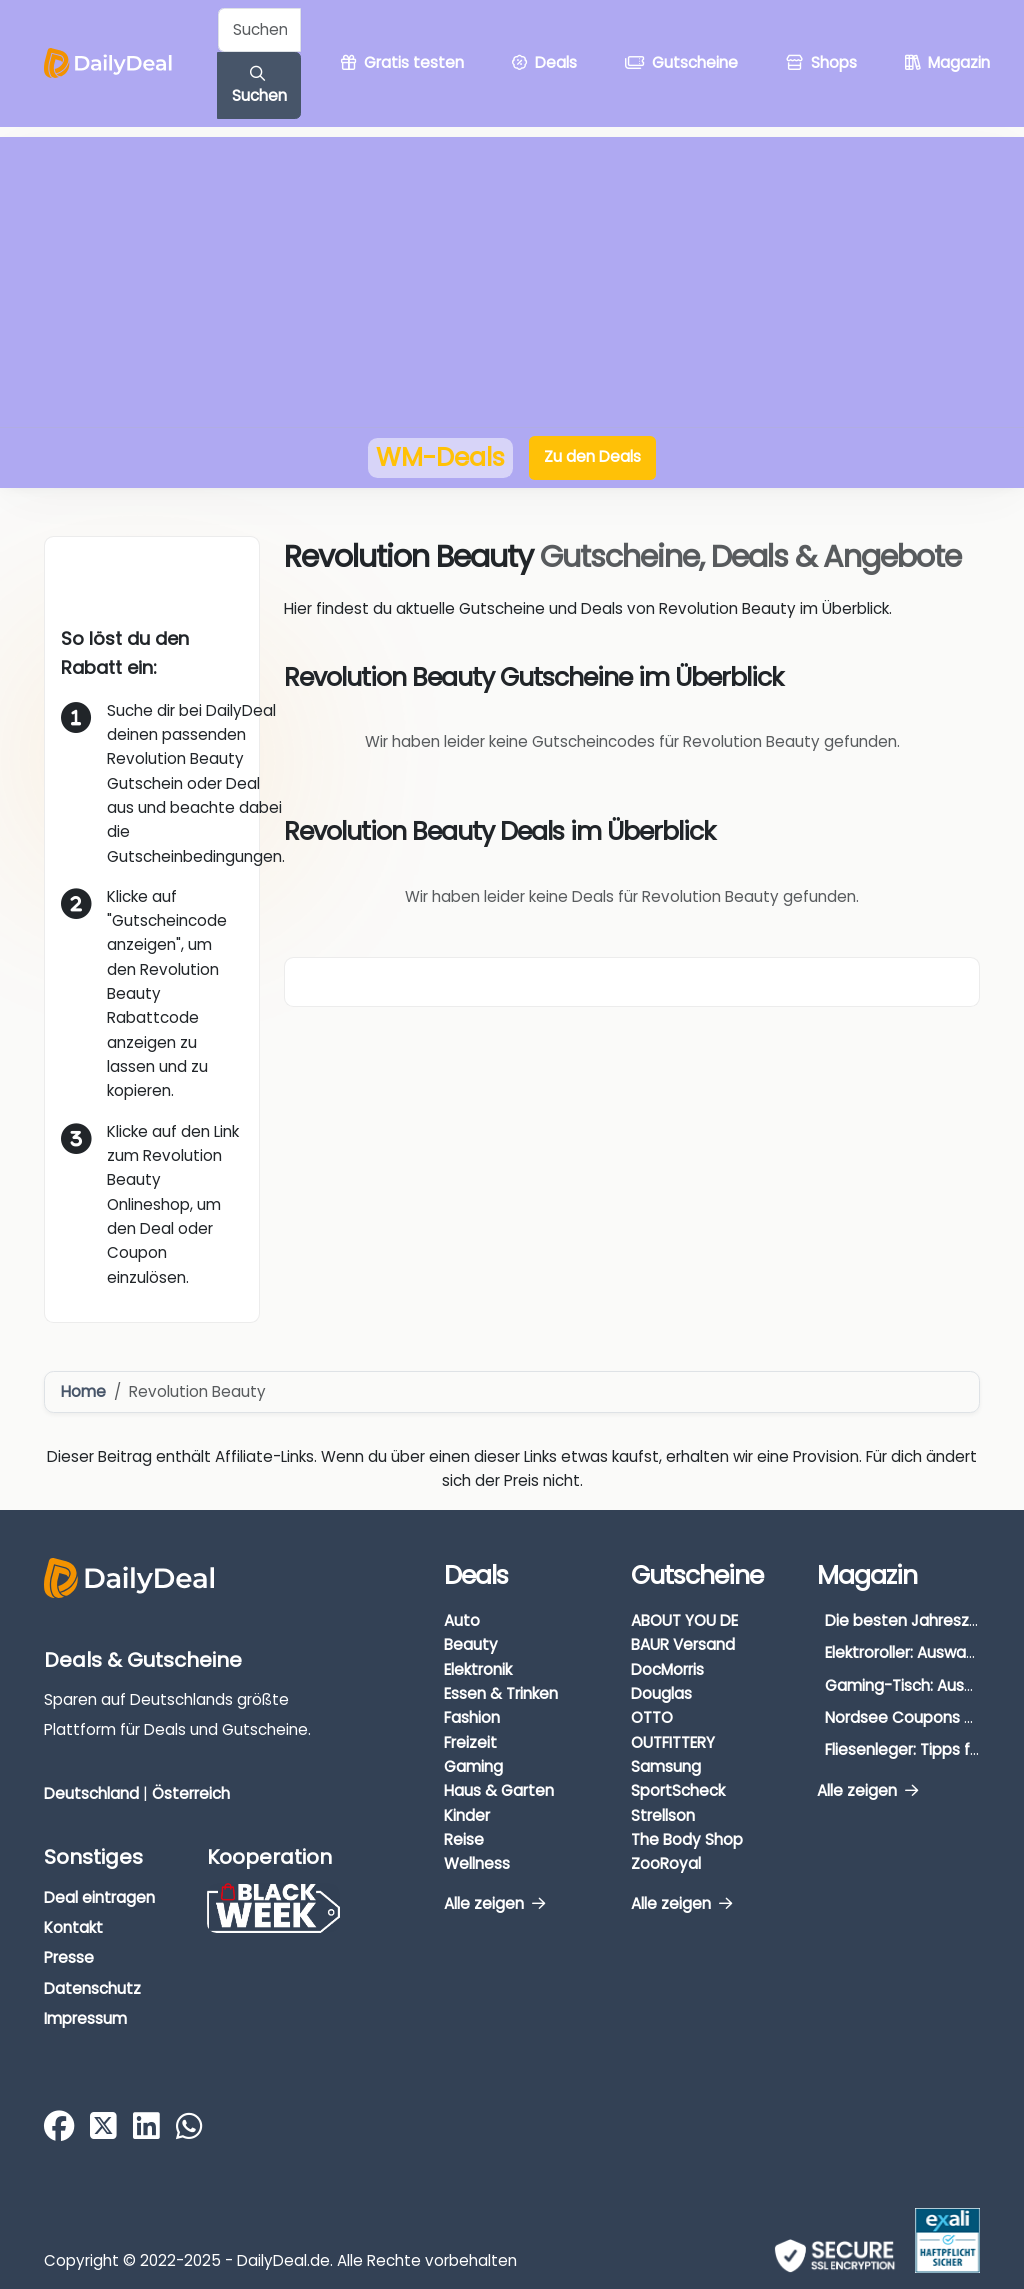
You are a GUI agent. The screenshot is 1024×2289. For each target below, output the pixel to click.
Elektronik (478, 1669)
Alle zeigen (494, 1903)
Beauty (471, 1644)
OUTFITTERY (673, 1742)
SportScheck (678, 1790)
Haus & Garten (499, 1790)
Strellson (663, 1815)
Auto (462, 1620)
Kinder (467, 1815)
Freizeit (470, 1742)
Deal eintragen (99, 1897)
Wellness (477, 1863)
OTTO (652, 1717)
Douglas (661, 1693)
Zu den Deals (592, 456)
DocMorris (667, 1669)
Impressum (85, 2018)
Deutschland (91, 1793)
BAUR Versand (683, 1644)
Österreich (191, 1793)
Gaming (473, 1766)
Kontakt (73, 1927)
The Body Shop (687, 1839)
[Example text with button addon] (259, 30)
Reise (464, 1839)
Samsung (666, 1766)
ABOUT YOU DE (684, 1620)
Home (83, 1391)
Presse (69, 1957)
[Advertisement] (512, 277)
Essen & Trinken (501, 1693)
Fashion (472, 1717)
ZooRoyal (666, 1863)
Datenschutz (92, 1988)
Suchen (259, 86)
